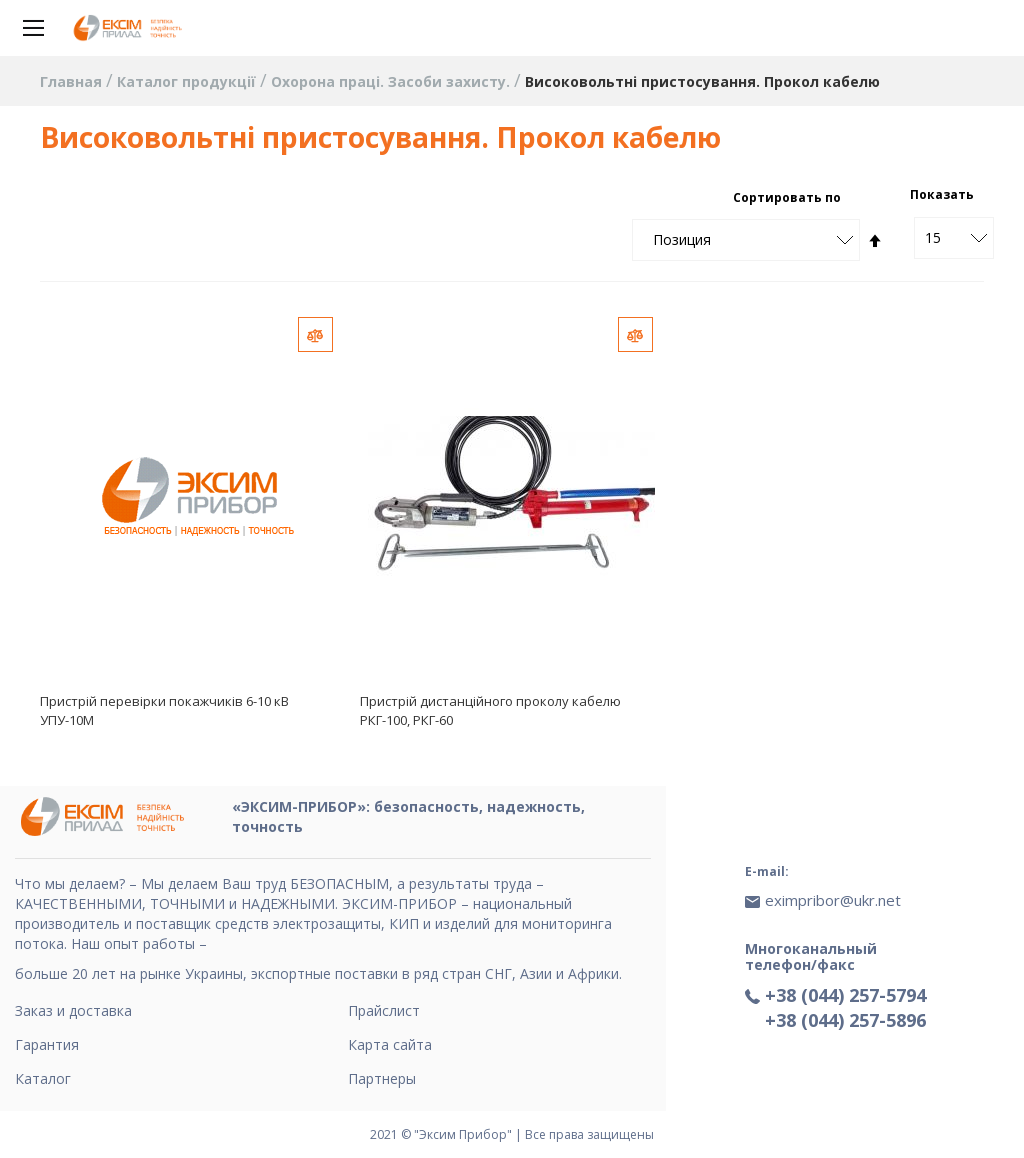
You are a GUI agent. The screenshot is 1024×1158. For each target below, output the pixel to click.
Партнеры (382, 1078)
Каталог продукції (188, 81)
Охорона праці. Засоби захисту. (392, 81)
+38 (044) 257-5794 (845, 995)
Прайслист (384, 1010)
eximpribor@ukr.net (833, 900)
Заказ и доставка (73, 1010)
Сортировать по (787, 197)
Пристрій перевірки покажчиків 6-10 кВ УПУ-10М (164, 710)
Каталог (43, 1078)
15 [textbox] (933, 237)
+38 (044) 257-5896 (845, 1020)
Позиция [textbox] (682, 239)
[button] (315, 334)
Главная (73, 81)
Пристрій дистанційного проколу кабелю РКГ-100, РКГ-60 (490, 710)
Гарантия (47, 1044)
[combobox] (954, 238)
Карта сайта (390, 1044)
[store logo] (130, 28)
